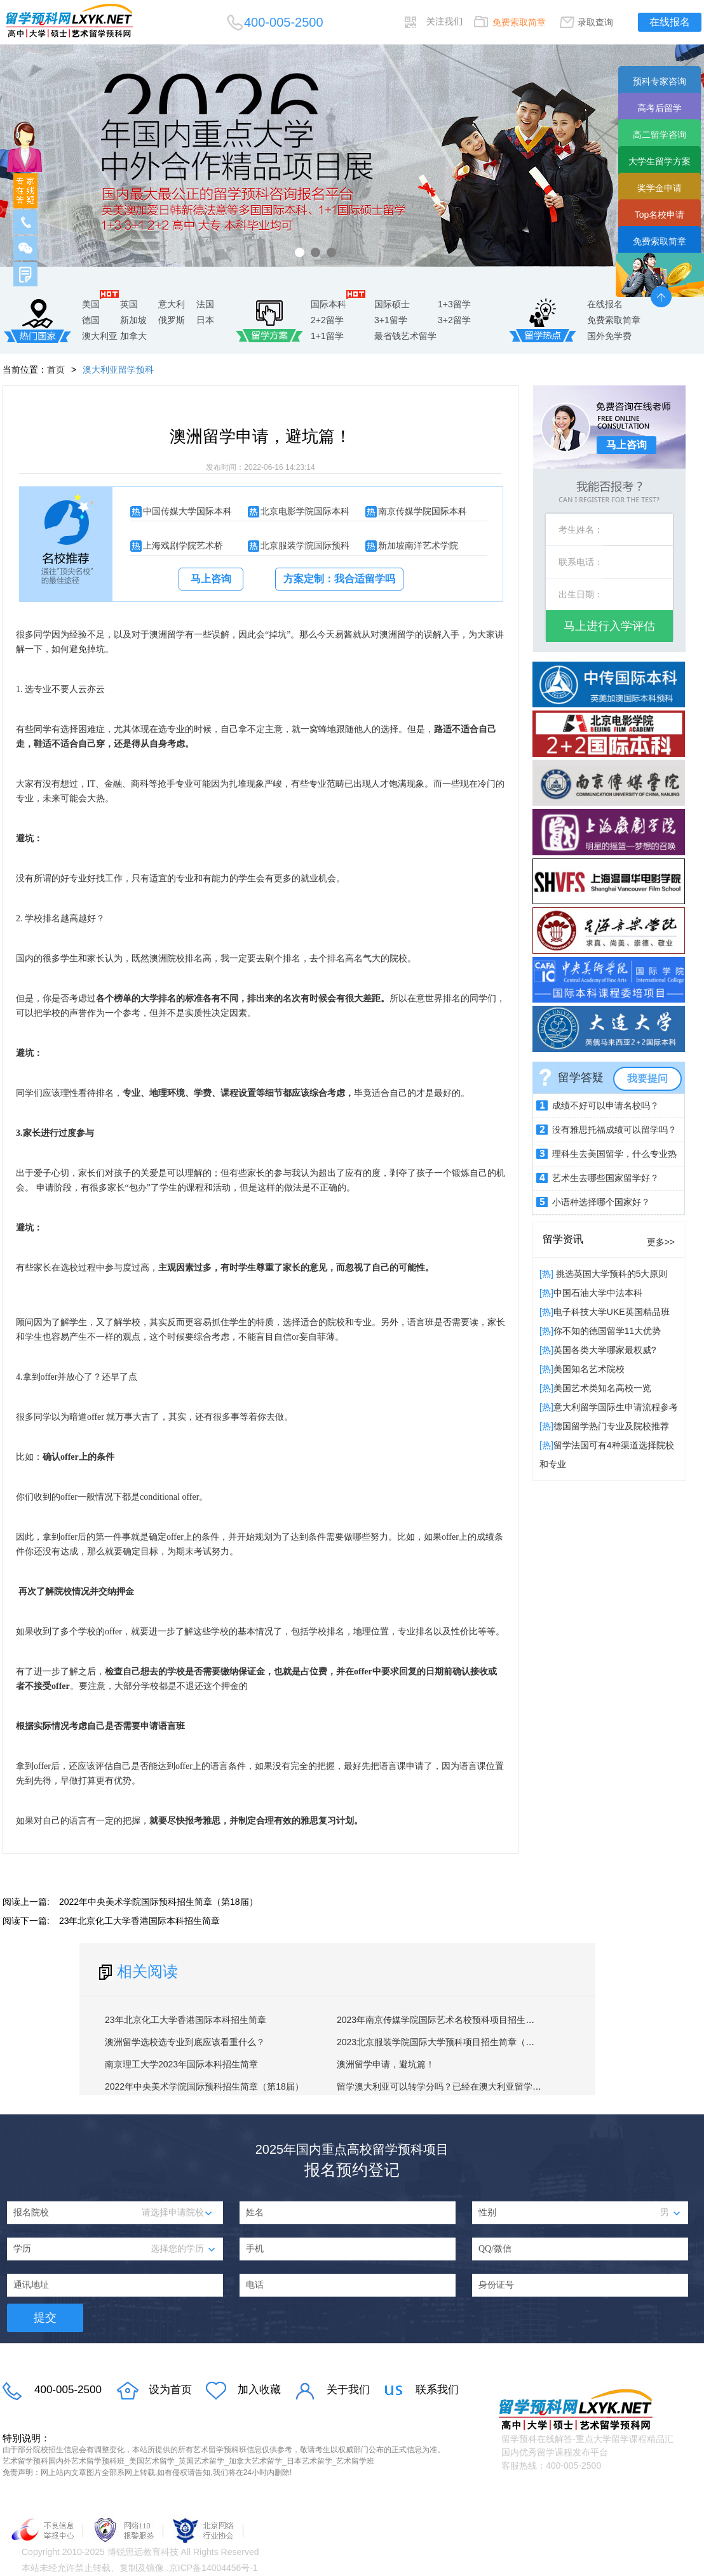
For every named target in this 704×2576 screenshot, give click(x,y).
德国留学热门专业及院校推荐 (611, 1426)
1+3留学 (454, 304)
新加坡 (133, 320)
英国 (129, 304)
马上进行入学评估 (609, 626)
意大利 (171, 304)
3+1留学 (390, 320)
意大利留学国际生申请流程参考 (615, 1407)
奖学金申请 (659, 188)
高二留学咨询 (659, 135)
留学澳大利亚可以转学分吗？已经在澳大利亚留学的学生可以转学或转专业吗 (488, 2086)
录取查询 (595, 22)
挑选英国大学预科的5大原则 (610, 1274)
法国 (205, 304)
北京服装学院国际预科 (305, 545)
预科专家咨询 (659, 81)
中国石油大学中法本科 (597, 1293)
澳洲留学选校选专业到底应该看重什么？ (185, 2042)
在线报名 (669, 22)
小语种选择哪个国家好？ (601, 1202)
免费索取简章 (519, 22)
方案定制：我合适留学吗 (339, 578)
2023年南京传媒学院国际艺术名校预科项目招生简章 (440, 2020)
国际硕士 (392, 304)
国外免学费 (609, 336)
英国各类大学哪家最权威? (604, 1350)
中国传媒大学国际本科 (187, 511)
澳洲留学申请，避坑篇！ (386, 2064)
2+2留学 (327, 320)
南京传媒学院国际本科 (422, 511)
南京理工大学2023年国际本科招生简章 (181, 2064)
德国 (91, 320)
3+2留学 (454, 320)
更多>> (661, 1242)
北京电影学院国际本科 (305, 511)
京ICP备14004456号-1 (213, 2568)
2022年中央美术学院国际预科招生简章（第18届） (158, 1902)
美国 (91, 304)
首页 (56, 369)
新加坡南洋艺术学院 (418, 545)
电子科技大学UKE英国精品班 (611, 1312)
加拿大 (133, 336)
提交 (45, 2317)
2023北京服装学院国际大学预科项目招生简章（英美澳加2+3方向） (470, 2042)
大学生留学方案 (659, 161)
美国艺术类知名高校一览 (602, 1388)
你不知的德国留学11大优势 (607, 1331)
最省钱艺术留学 (405, 336)
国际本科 (328, 304)
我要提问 (647, 1078)
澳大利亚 (100, 336)
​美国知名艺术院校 (589, 1369)
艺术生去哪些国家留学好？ (605, 1178)
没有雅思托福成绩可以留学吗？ (614, 1129)
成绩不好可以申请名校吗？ (605, 1105)
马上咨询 (211, 578)
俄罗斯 (171, 320)
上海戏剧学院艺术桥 (183, 545)
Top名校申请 (660, 215)
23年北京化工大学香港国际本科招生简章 (139, 1921)
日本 (205, 320)
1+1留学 (327, 336)
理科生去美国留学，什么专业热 (614, 1154)
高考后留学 (659, 108)
